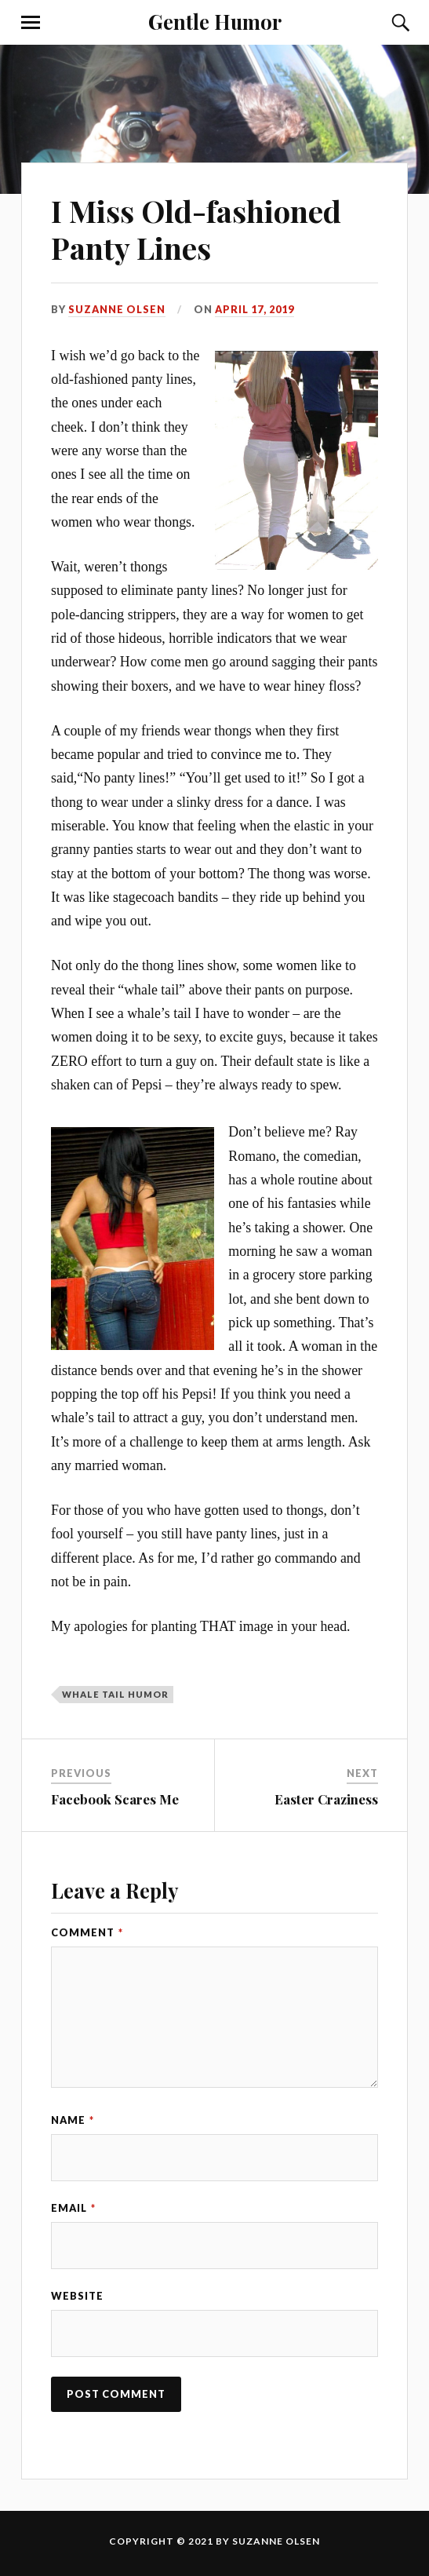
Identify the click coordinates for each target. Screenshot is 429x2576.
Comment (87, 1932)
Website (77, 2296)
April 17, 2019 (254, 309)
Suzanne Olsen (116, 309)
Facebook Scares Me (115, 1799)
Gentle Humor (215, 21)
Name (72, 2120)
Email (73, 2208)
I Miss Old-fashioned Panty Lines (196, 229)
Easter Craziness (326, 1799)
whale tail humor (115, 1694)
